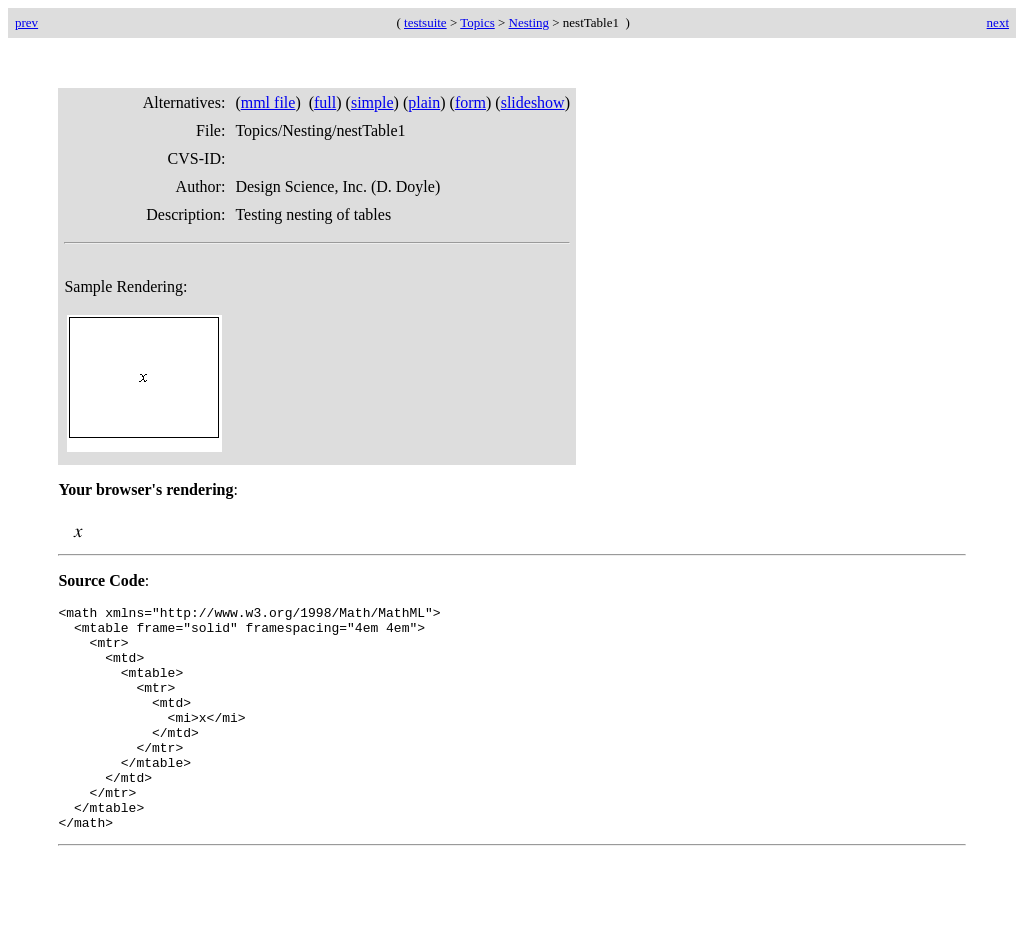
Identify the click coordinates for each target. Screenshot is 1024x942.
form (470, 102)
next (998, 22)
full (325, 102)
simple (372, 102)
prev (26, 22)
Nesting (529, 22)
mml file (268, 102)
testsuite (425, 22)
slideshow (533, 102)
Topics (477, 22)
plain (424, 102)
